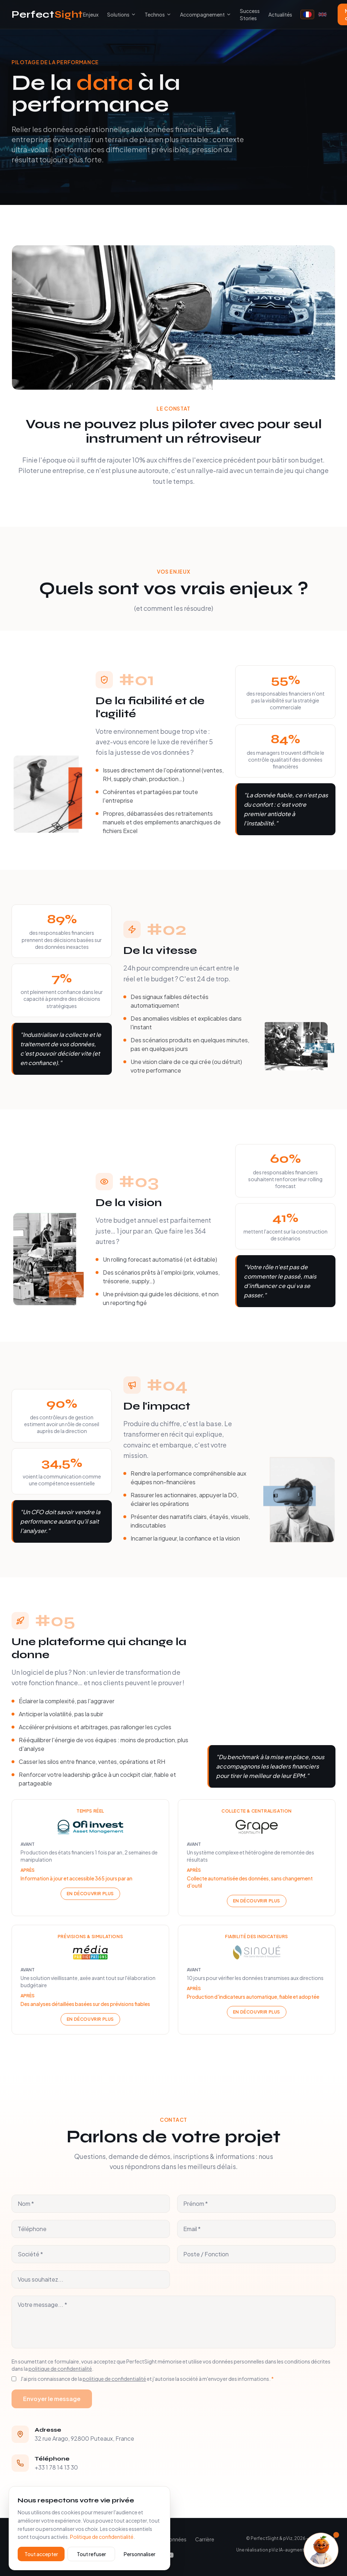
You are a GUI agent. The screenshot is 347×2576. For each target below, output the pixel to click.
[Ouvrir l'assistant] (321, 2550)
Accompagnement (205, 14)
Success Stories (250, 14)
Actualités (280, 14)
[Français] (307, 14)
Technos (155, 14)
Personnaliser (139, 2554)
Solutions (118, 14)
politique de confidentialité (60, 2368)
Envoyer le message (51, 2398)
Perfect (47, 14)
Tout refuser (91, 2554)
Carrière (204, 2539)
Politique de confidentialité (101, 2536)
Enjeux (90, 14)
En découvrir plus (90, 1896)
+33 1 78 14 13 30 (56, 2467)
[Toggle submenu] (133, 14)
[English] (322, 14)
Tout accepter (41, 2554)
